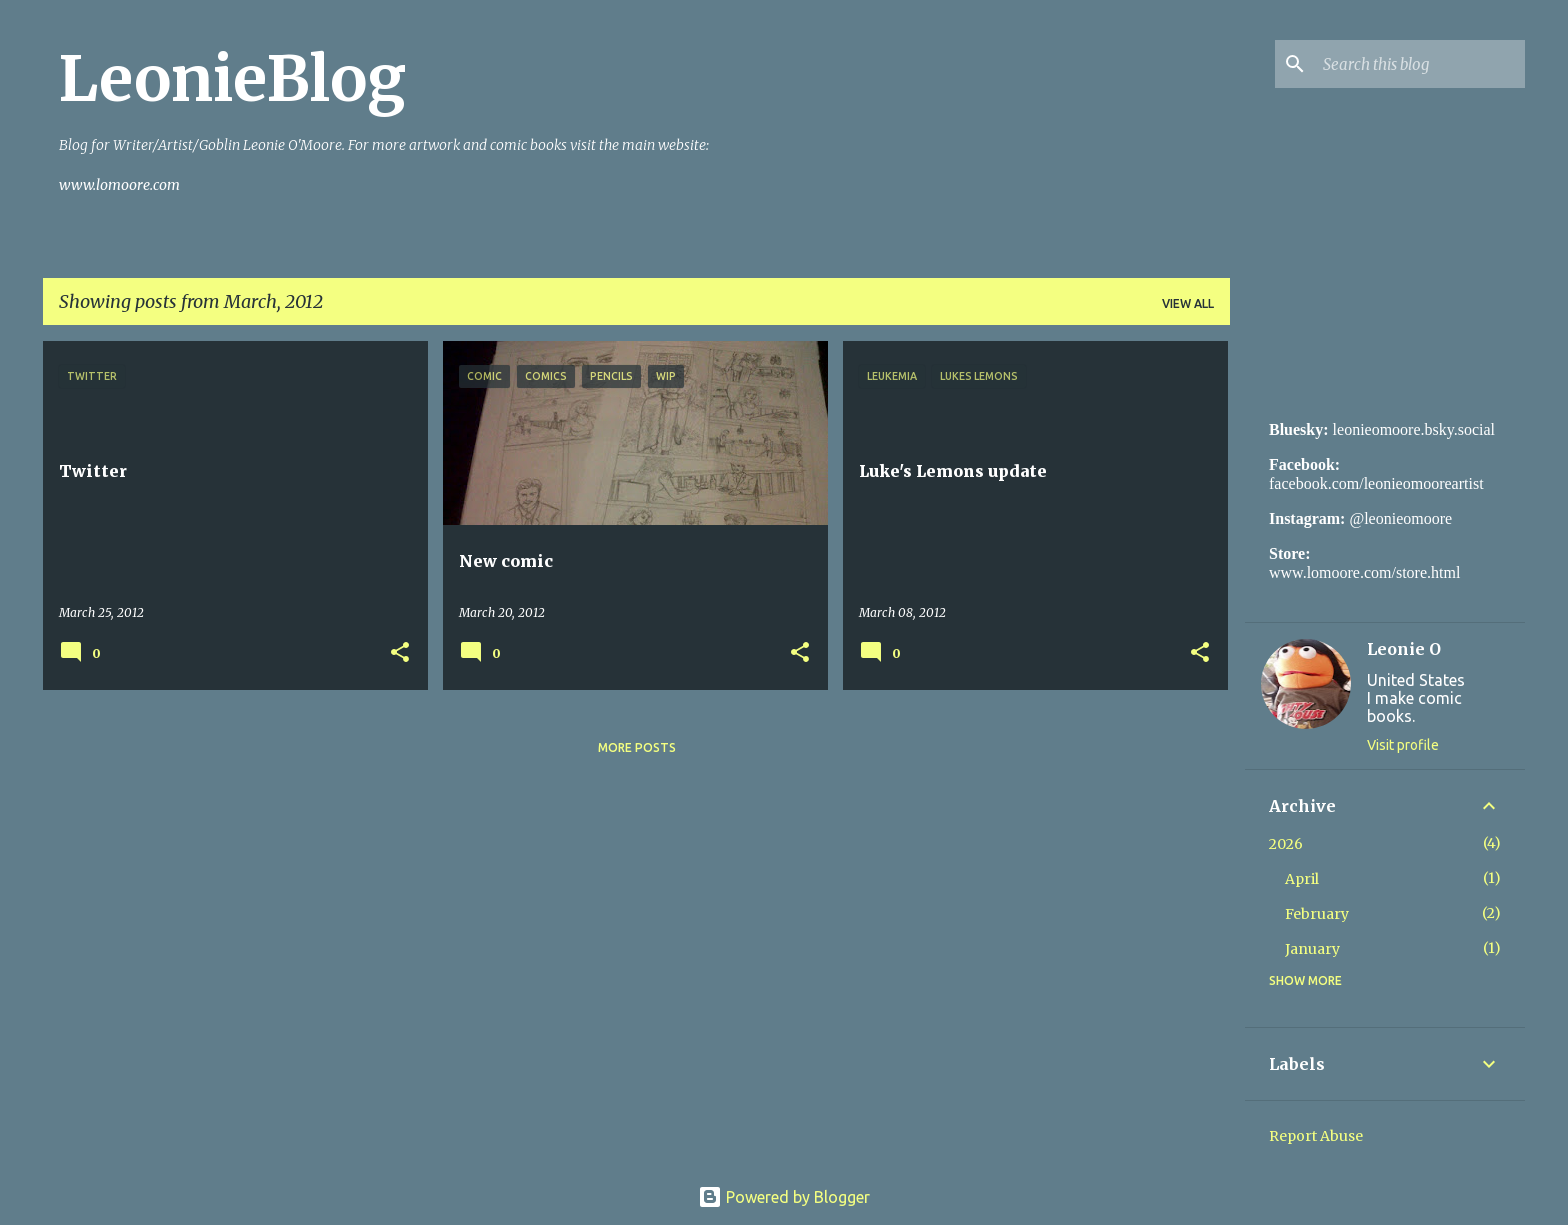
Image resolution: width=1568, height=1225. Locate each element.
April (1302, 879)
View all (1188, 303)
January (1312, 949)
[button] (400, 653)
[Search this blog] (1420, 64)
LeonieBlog (232, 79)
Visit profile (1403, 745)
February (1317, 914)
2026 (1286, 844)
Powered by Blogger (784, 1197)
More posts (637, 747)
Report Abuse (1316, 1136)
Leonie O (1404, 649)
